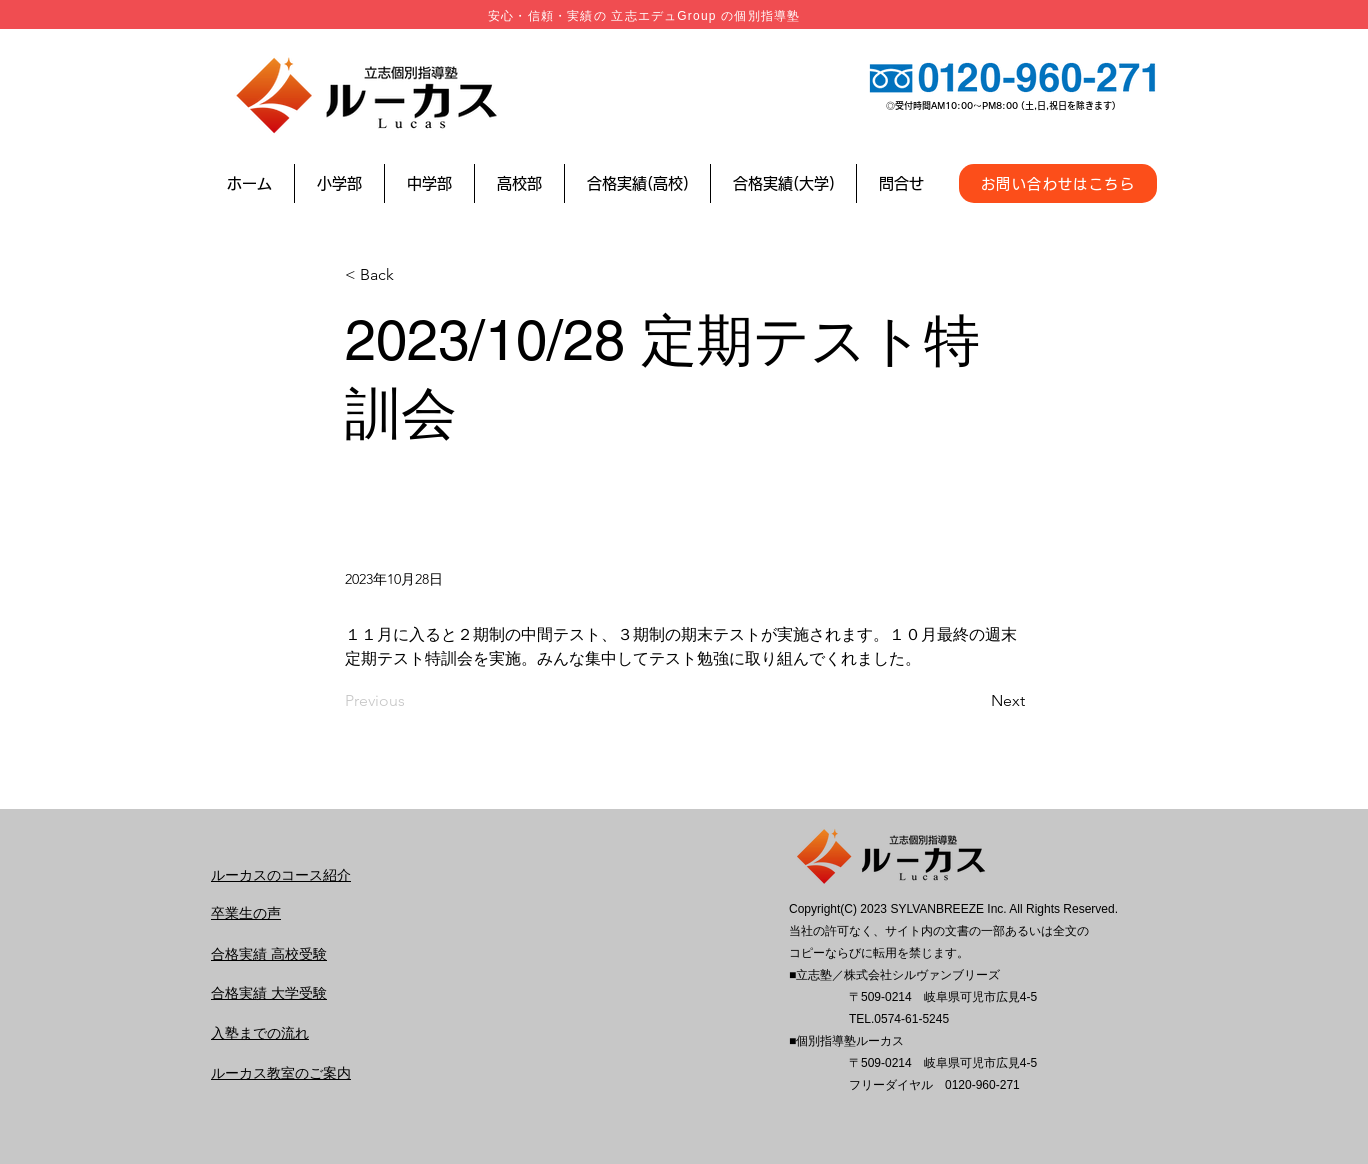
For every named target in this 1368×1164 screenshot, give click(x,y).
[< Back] (411, 275)
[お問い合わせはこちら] (1058, 183)
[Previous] (411, 701)
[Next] (975, 701)
